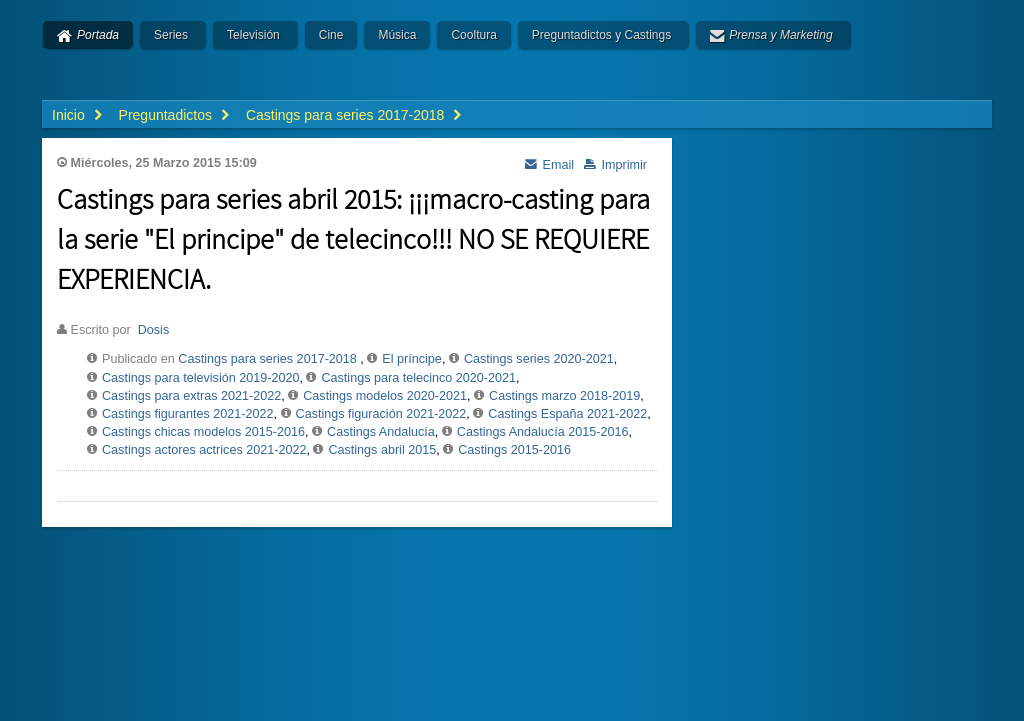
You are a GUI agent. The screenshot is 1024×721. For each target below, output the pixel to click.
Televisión (253, 35)
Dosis (154, 330)
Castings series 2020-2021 (539, 359)
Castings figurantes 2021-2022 (188, 414)
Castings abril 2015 (382, 450)
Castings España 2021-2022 (567, 414)
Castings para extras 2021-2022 (191, 396)
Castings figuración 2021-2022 (381, 414)
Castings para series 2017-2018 (267, 359)
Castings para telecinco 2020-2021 (418, 378)
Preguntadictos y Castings (601, 35)
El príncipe (412, 359)
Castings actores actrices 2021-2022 (204, 450)
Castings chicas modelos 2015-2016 (203, 432)
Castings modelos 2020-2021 (385, 396)
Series (171, 35)
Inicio (68, 115)
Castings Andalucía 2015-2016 (543, 432)
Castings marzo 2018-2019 (564, 396)
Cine (331, 35)
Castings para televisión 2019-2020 (200, 378)
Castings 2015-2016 (514, 450)
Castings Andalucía (381, 432)
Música (397, 35)
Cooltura (473, 35)
